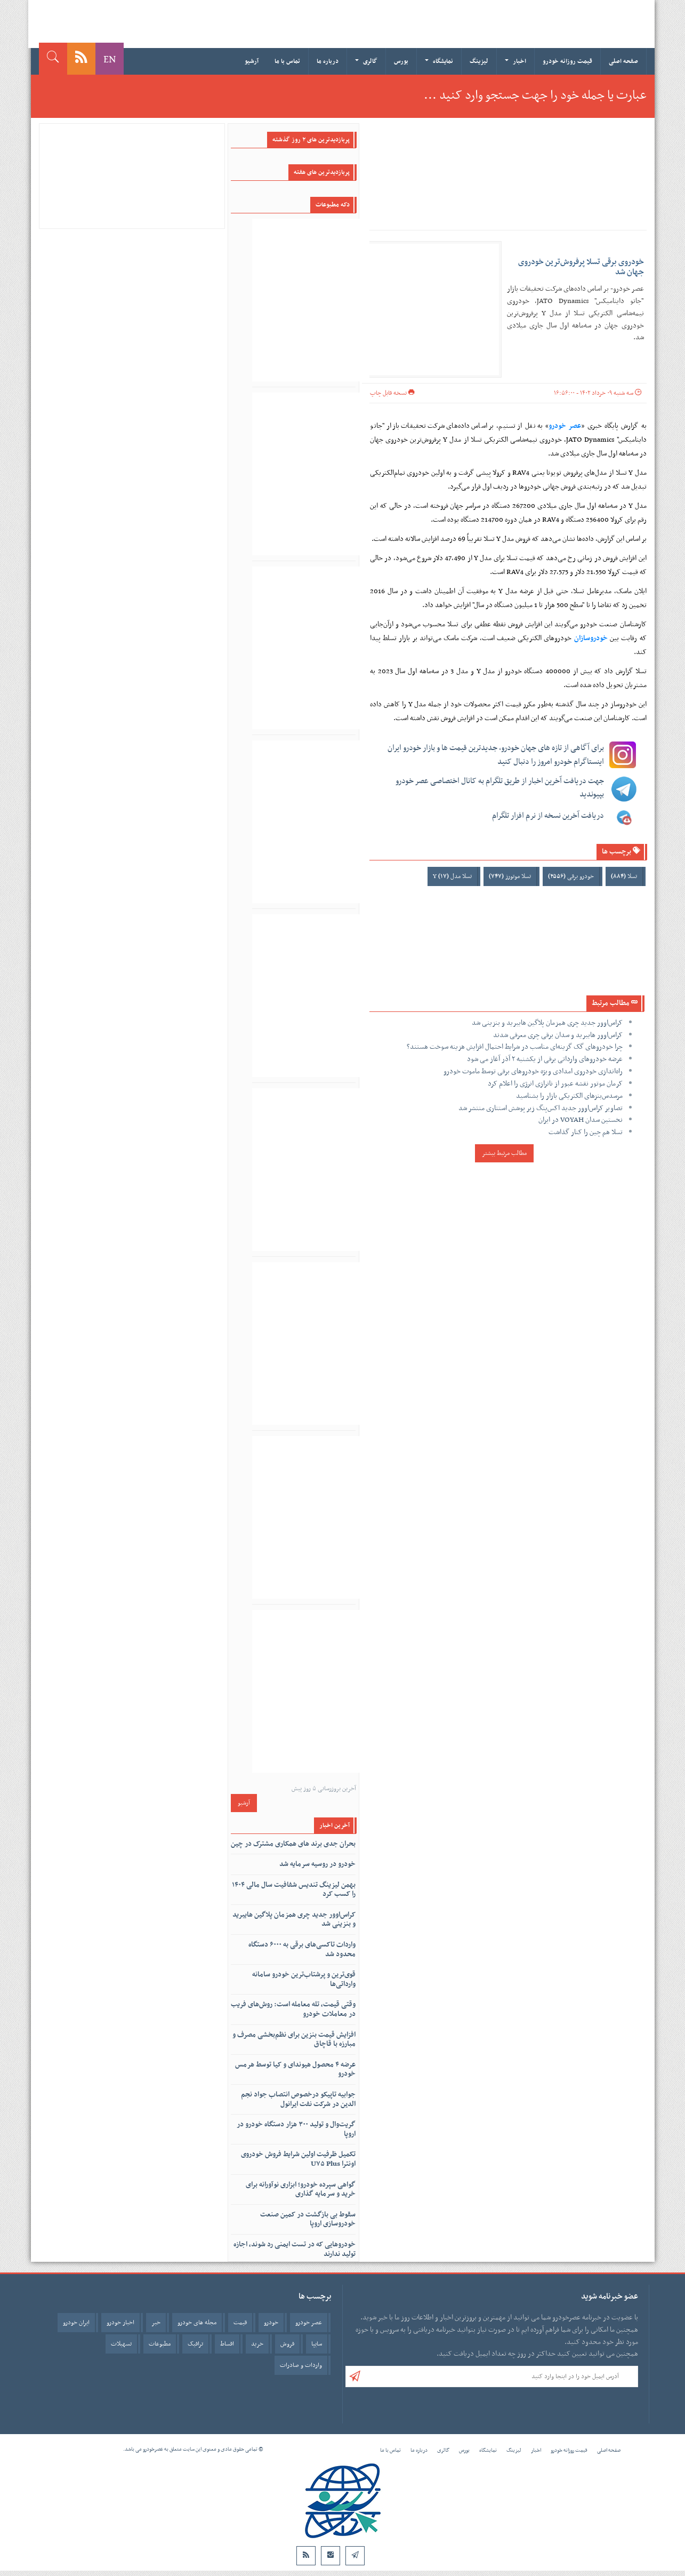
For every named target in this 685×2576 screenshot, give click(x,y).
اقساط (227, 2344)
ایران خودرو (76, 2322)
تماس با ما (287, 61)
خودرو (271, 2322)
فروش (287, 2344)
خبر (155, 2322)
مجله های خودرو (197, 2322)
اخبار (515, 61)
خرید (257, 2344)
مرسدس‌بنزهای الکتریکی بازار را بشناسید (569, 1096)
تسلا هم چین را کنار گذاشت (586, 1132)
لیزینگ (479, 61)
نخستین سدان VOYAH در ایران (580, 1120)
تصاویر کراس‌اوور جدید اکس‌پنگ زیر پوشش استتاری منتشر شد (540, 1108)
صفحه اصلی (623, 61)
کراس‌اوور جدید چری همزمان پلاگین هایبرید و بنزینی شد (547, 1023)
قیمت (240, 2322)
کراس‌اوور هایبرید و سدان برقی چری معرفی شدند (558, 1035)
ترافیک (195, 2344)
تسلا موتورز (510, 876)
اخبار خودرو (120, 2322)
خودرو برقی (571, 876)
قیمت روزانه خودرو (567, 61)
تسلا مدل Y (452, 876)
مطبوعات (160, 2344)
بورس (401, 61)
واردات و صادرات (301, 2365)
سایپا (316, 2344)
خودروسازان (591, 638)
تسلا (624, 876)
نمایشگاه (439, 61)
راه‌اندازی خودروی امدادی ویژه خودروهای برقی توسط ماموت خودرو (533, 1071)
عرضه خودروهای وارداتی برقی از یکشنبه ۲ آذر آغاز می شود (545, 1059)
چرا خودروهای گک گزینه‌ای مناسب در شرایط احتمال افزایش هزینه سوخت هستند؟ (515, 1047)
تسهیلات (121, 2344)
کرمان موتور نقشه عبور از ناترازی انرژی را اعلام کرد (555, 1084)
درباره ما (328, 61)
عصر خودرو (565, 426)
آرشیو (252, 61)
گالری (366, 61)
